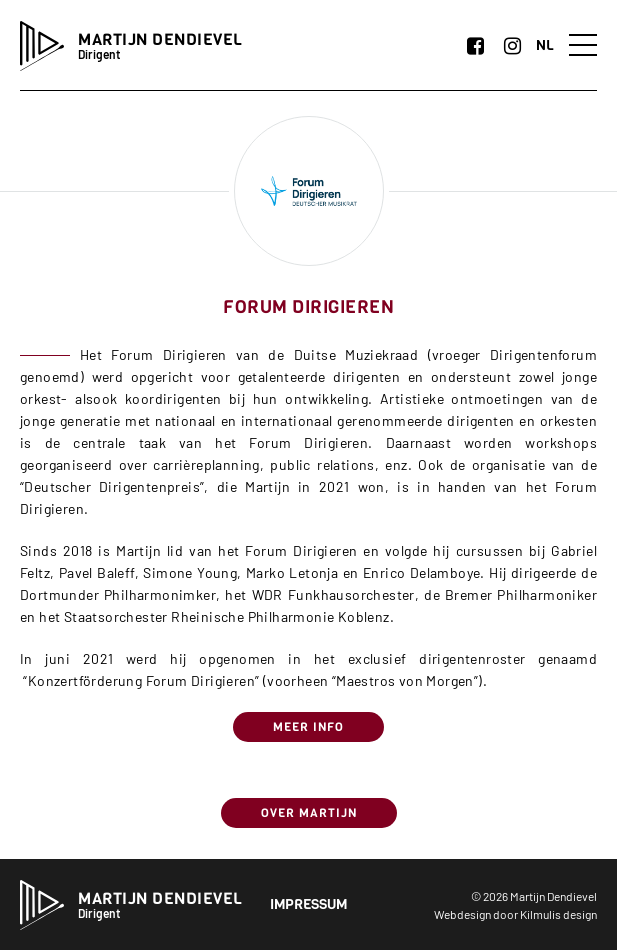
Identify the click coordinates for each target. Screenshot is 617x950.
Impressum (308, 904)
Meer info (308, 727)
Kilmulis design (558, 914)
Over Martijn (309, 813)
